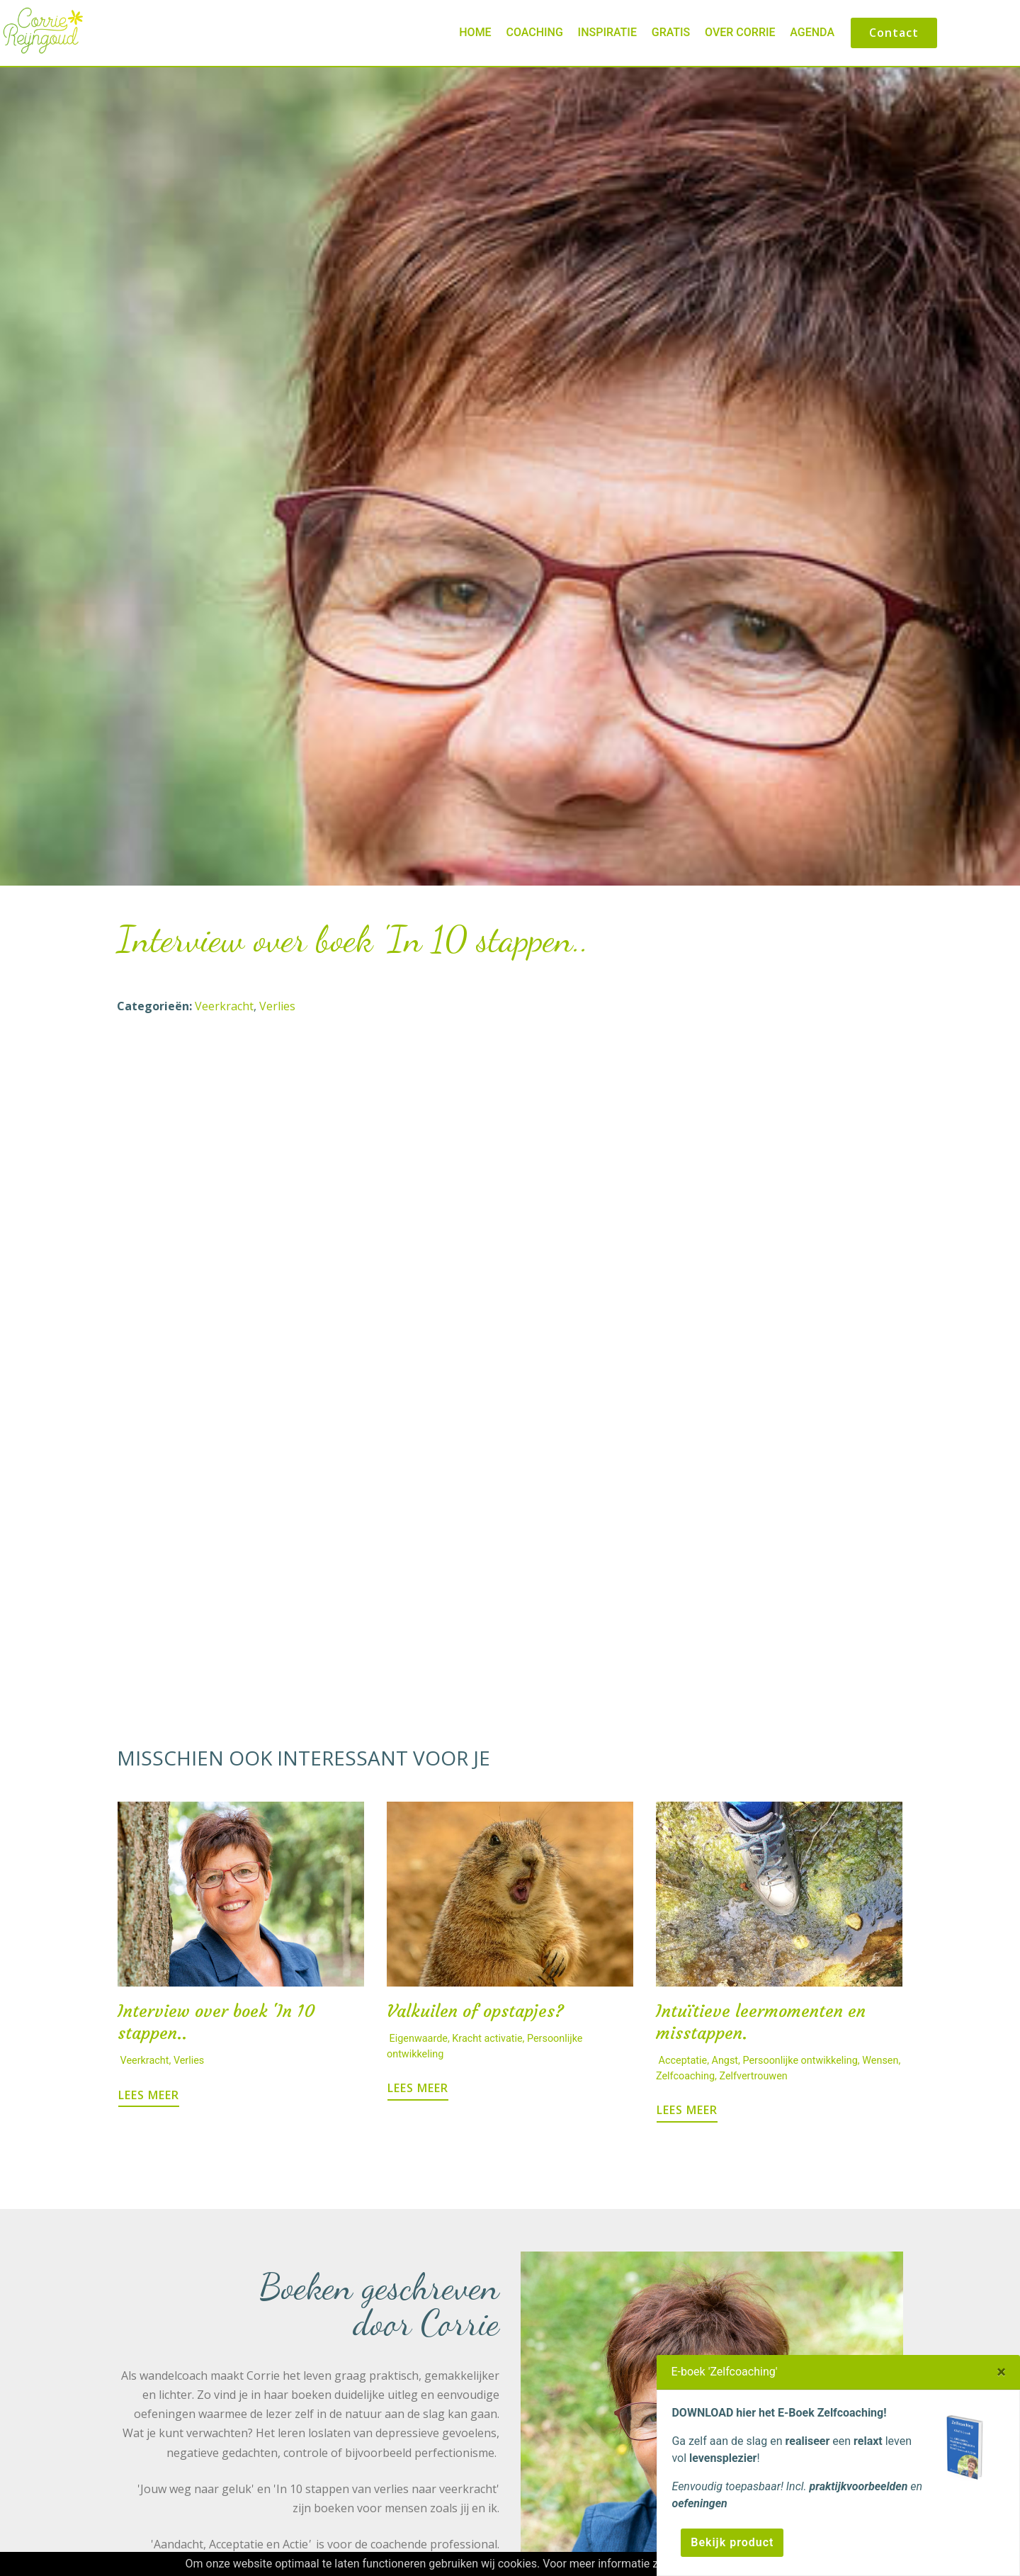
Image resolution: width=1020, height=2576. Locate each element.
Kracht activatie (487, 2039)
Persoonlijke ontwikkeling (800, 2061)
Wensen (880, 2061)
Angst (725, 2061)
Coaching (534, 32)
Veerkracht (224, 1006)
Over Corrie (740, 32)
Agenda (812, 32)
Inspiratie (607, 32)
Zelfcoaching (685, 2076)
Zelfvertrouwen (753, 2076)
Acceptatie (683, 2061)
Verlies (277, 1006)
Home (475, 32)
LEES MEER (148, 2095)
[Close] (1001, 2371)
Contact (894, 32)
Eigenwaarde (419, 2039)
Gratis (671, 32)
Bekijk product (732, 2542)
